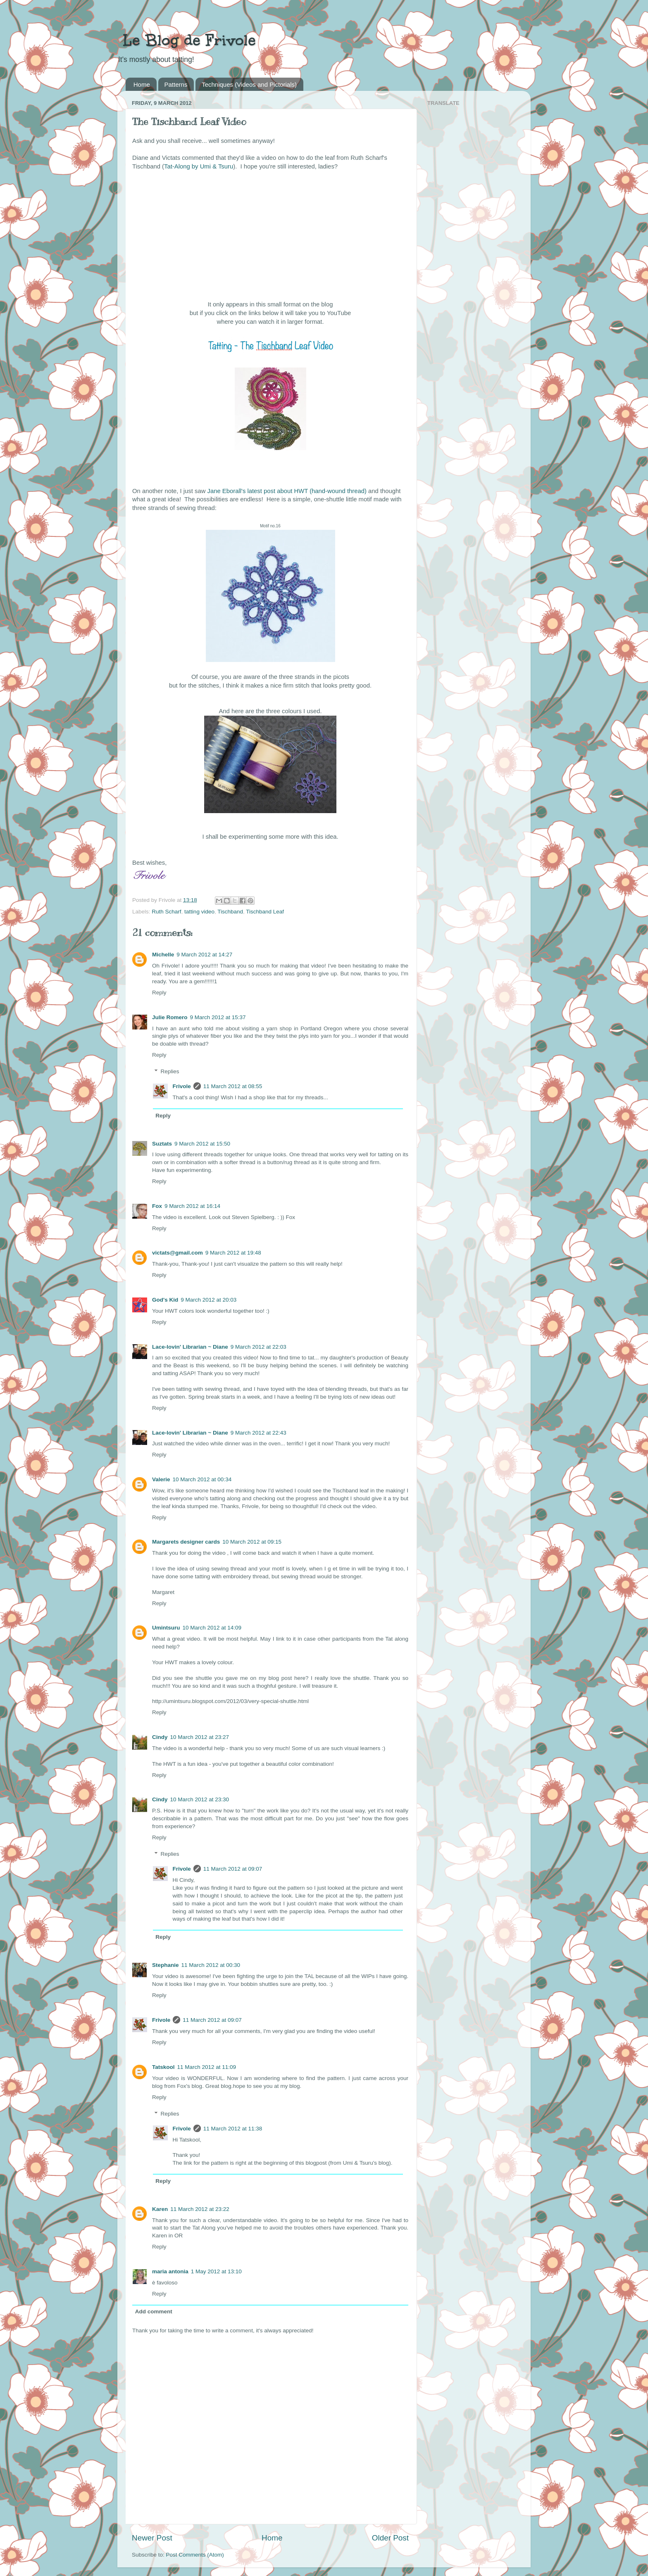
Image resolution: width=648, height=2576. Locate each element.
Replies (170, 1071)
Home (141, 84)
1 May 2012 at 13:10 (216, 2271)
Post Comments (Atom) (195, 2555)
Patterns (176, 84)
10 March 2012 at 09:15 (251, 1542)
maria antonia (170, 2271)
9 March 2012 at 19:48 (233, 1253)
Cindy (160, 1737)
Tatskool (163, 2067)
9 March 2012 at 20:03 (208, 1300)
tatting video (199, 911)
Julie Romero (170, 1017)
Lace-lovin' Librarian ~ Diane (190, 1347)
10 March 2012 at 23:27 (199, 1737)
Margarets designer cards (186, 1542)
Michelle (163, 954)
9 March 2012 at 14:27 (204, 954)
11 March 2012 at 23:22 (199, 2209)
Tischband (230, 911)
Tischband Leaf (265, 911)
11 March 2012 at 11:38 (232, 2128)
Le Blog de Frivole (186, 40)
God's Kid (165, 1300)
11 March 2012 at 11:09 (206, 2067)
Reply (159, 992)
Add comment (153, 2311)
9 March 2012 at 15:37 (218, 1017)
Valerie (161, 1479)
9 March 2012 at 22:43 (258, 1433)
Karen (160, 2209)
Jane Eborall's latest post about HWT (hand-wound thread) (287, 491)
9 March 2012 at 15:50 (202, 1144)
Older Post (390, 2537)
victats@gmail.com (177, 1253)
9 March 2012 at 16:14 (192, 1206)
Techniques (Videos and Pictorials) (249, 84)
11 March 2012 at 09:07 (232, 1869)
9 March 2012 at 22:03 (258, 1347)
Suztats (162, 1144)
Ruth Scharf (166, 911)
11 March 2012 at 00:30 (211, 1965)
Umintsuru (166, 1628)
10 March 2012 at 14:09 (212, 1628)
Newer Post (152, 2537)
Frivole (182, 1086)
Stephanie (165, 1965)
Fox (157, 1206)
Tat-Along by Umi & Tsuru (198, 166)
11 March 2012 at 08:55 (232, 1086)
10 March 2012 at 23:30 (199, 1799)
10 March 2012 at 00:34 (202, 1479)
